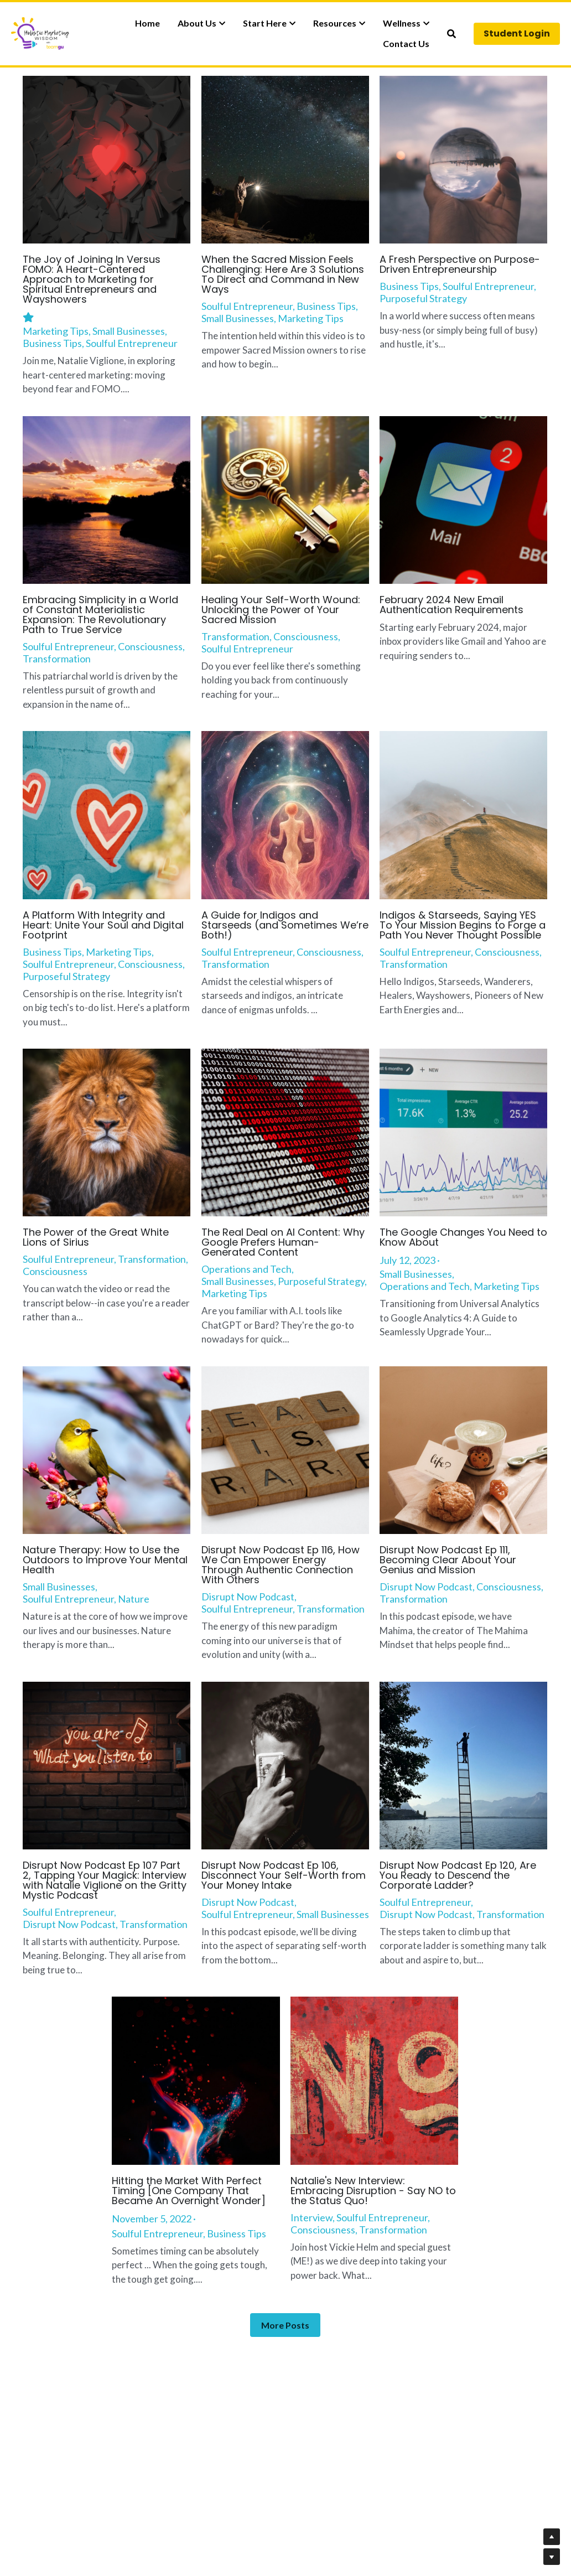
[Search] (451, 33)
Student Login (517, 33)
